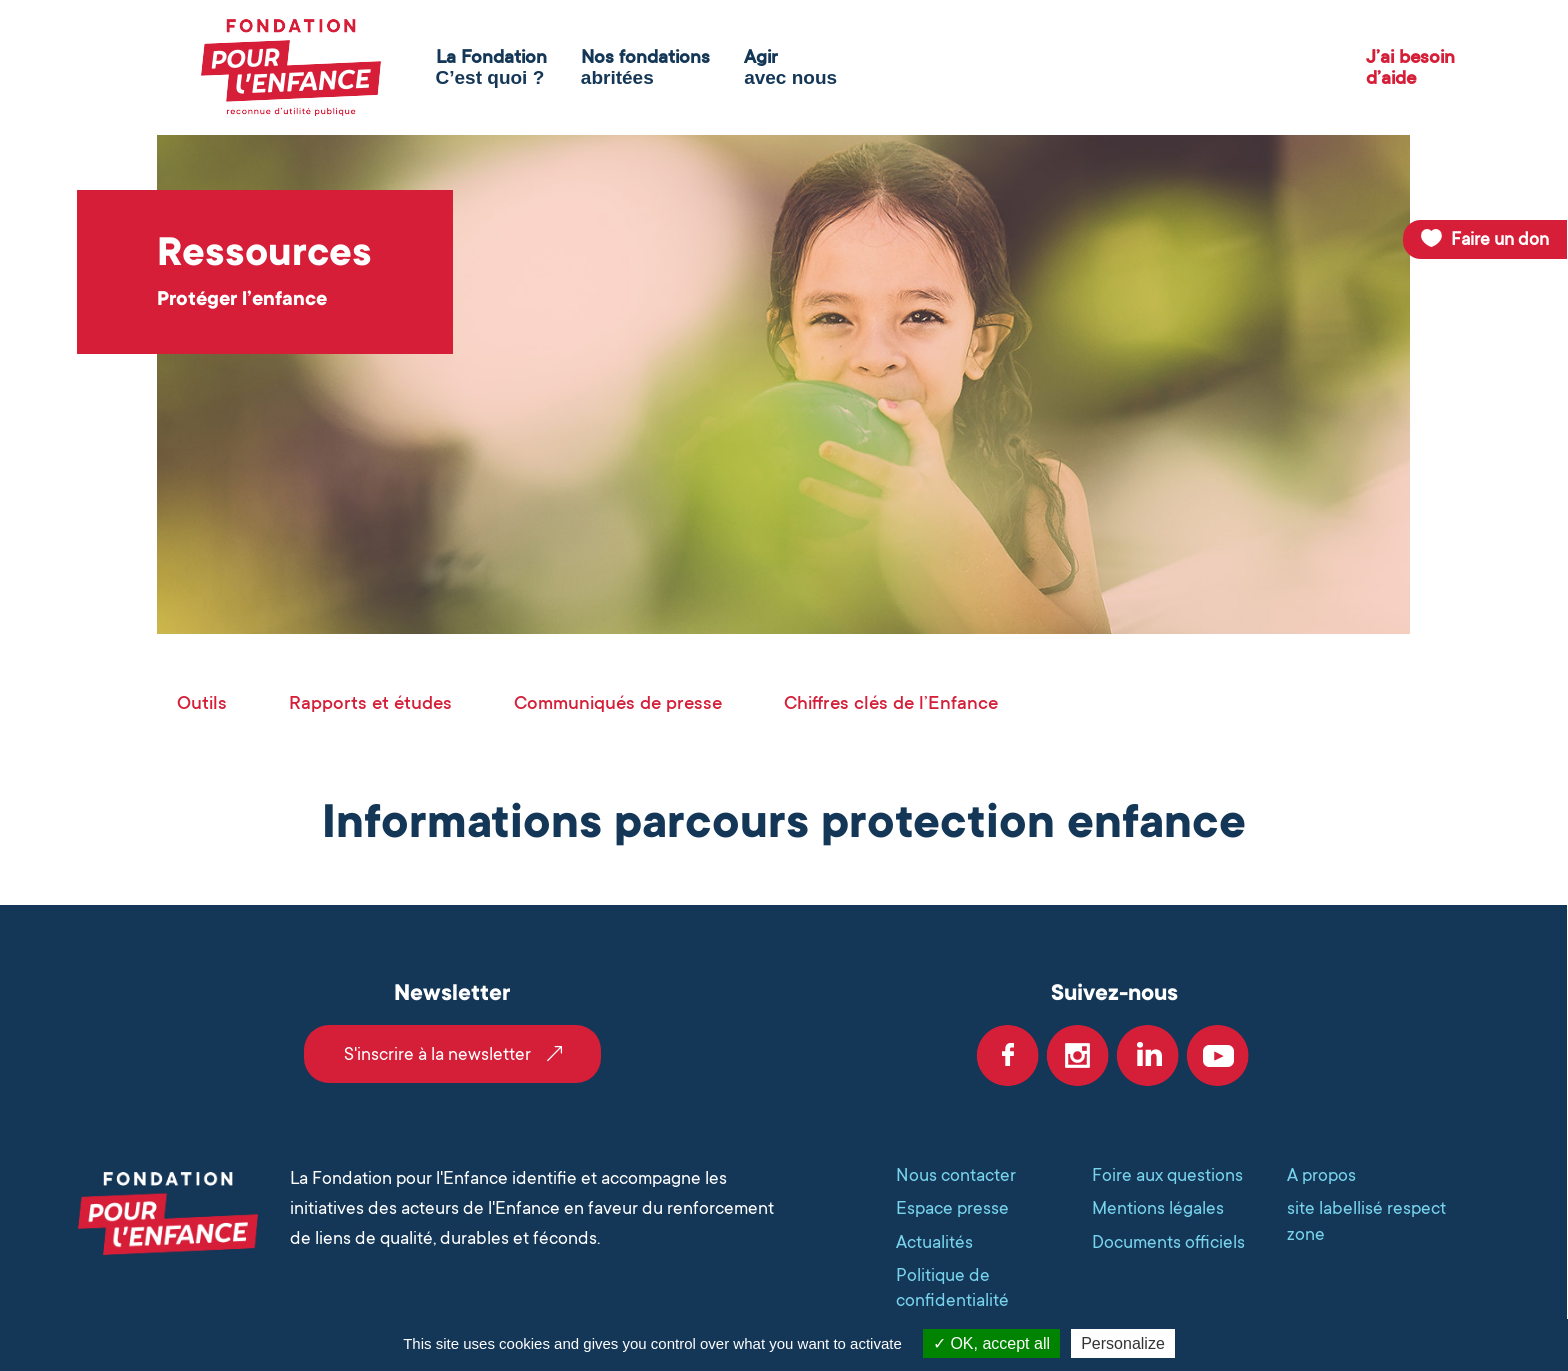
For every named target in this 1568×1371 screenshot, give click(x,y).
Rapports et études (370, 702)
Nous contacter (956, 1175)
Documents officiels (1168, 1242)
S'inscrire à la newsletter (437, 1054)
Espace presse (952, 1208)
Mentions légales (1158, 1208)
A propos (1321, 1175)
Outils (202, 702)
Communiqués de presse (618, 702)
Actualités (934, 1242)
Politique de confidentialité (952, 1287)
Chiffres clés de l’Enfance (891, 702)
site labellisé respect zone (1366, 1220)
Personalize (1123, 1343)
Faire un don (1500, 239)
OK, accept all (991, 1343)
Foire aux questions (1167, 1175)
